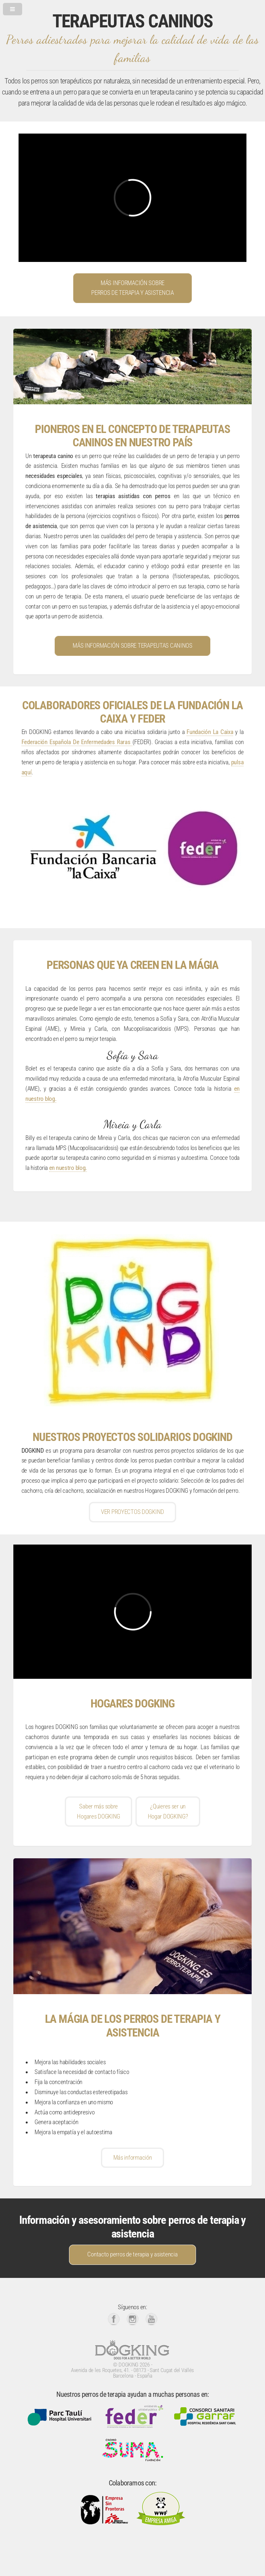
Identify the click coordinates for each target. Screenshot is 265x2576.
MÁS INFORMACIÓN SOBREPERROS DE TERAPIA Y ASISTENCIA (132, 288)
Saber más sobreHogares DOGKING (98, 1811)
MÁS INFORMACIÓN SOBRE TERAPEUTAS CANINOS (132, 645)
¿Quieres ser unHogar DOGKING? (168, 1811)
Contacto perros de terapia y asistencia (132, 2254)
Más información (132, 2157)
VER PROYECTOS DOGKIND (132, 1512)
